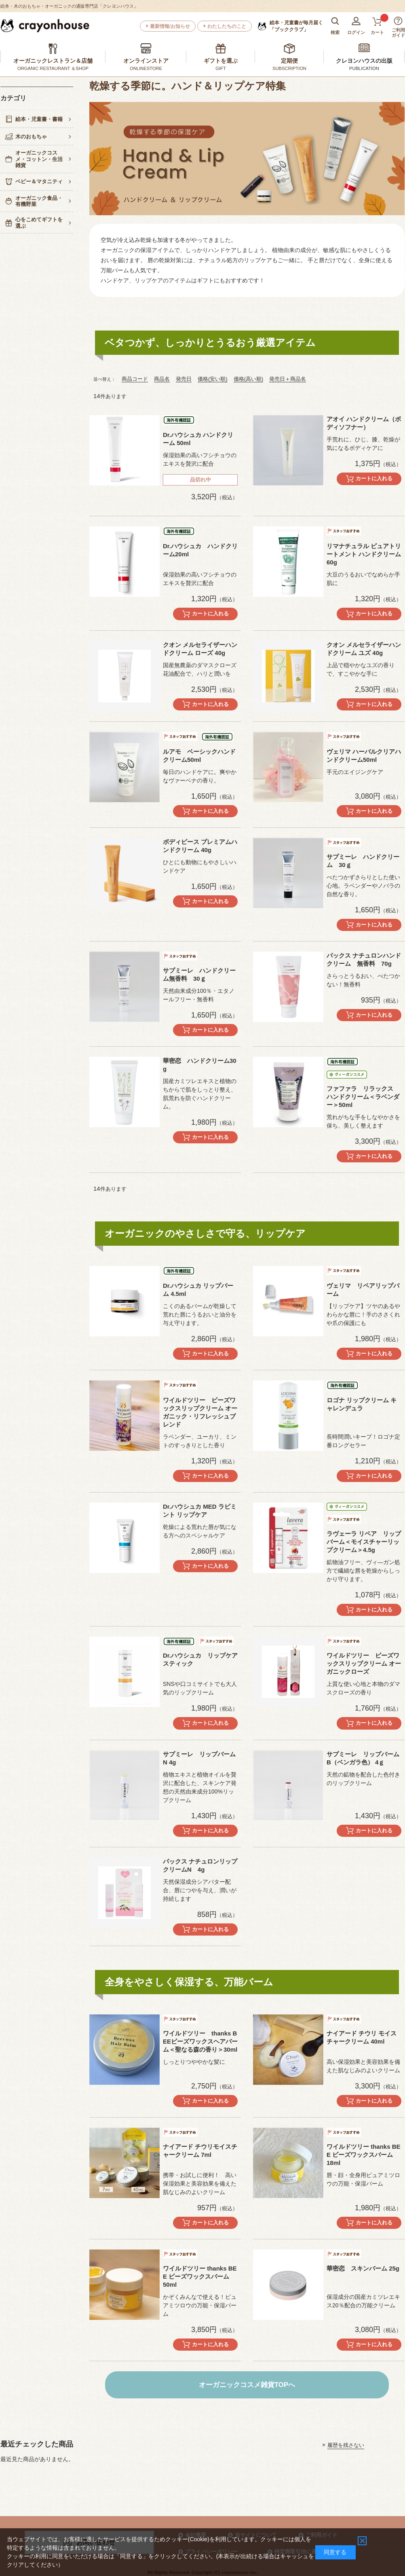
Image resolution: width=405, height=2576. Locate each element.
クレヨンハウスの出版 (364, 60)
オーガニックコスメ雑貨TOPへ (247, 2385)
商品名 (162, 379)
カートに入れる (374, 478)
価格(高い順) (249, 379)
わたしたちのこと (226, 26)
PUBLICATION (364, 68)
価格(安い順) (213, 379)
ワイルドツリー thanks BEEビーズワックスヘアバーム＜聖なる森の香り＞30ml (200, 2041)
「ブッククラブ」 (296, 25)
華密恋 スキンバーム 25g (363, 2268)
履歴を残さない (345, 2445)
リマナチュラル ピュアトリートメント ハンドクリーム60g (364, 554)
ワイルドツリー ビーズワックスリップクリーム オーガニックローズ (364, 1663)
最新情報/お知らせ (170, 26)
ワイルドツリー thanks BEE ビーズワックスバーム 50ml (200, 2276)
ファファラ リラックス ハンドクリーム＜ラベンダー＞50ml (363, 1096)
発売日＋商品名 (287, 379)
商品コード (135, 379)
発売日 (184, 379)
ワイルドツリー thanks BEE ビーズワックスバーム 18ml (364, 2154)
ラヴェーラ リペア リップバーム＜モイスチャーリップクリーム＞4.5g (364, 1541)
